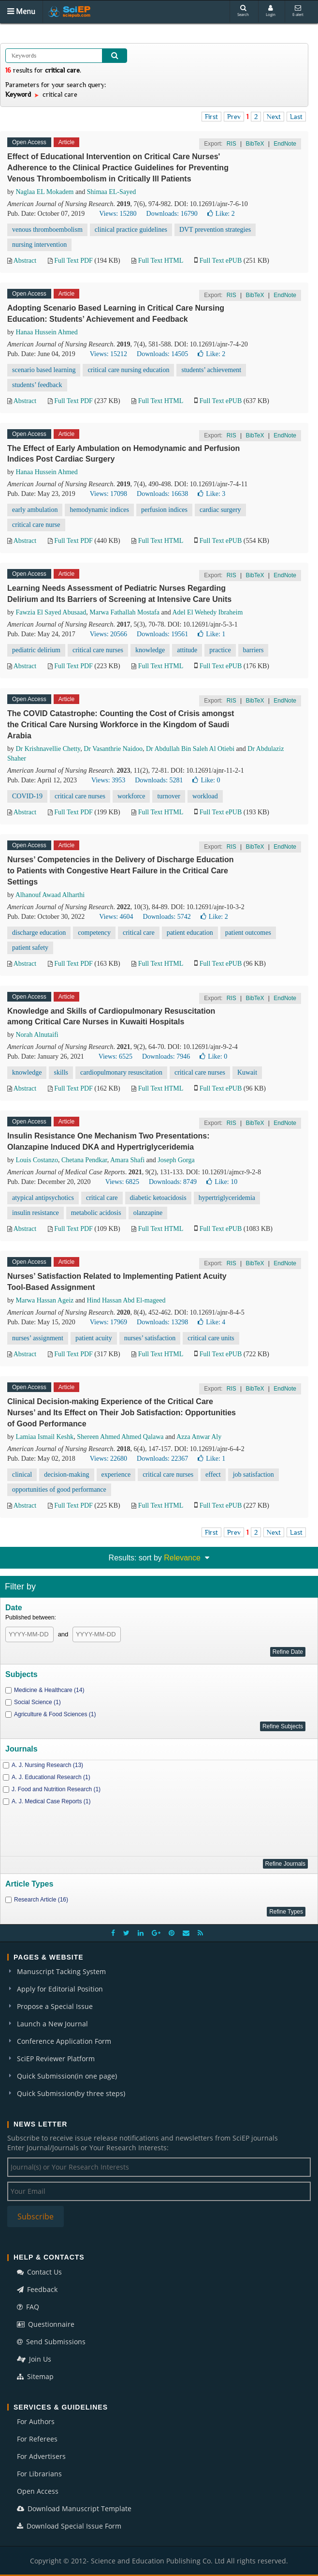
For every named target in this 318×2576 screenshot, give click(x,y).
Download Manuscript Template (74, 2508)
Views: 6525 (115, 1056)
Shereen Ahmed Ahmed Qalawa (120, 1436)
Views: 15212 (108, 354)
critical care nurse (36, 524)
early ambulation (35, 509)
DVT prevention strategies (215, 229)
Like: (221, 213)
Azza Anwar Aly (198, 1436)
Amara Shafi (127, 1160)
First (211, 116)
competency (94, 932)
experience (116, 1474)
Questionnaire (45, 2324)
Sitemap (35, 2376)
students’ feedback (37, 385)
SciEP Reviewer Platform (56, 2058)
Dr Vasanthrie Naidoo (113, 748)
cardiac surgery (220, 509)
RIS (231, 143)
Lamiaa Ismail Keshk (45, 1436)
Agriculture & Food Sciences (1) (55, 1714)
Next (274, 116)
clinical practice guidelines (131, 229)
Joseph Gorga (176, 1160)
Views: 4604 (116, 916)
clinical (22, 1474)
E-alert (298, 11)
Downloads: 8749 (173, 1181)
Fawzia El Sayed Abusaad (51, 612)
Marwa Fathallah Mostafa (124, 612)
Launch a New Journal (52, 2023)
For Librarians (39, 2473)
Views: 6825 (122, 1181)
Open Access (37, 2491)
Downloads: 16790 (172, 213)
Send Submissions (51, 2341)
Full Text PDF (73, 260)
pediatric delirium (36, 650)
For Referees (37, 2438)
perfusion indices (164, 509)
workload (205, 796)
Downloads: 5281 (159, 780)
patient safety (30, 947)
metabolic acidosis (96, 1212)
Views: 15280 (117, 213)
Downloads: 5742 (167, 916)
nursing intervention (39, 244)
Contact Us (39, 2271)
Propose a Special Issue (55, 2006)
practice (220, 650)
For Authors (36, 2421)
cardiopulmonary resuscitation (121, 1072)
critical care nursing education (128, 370)
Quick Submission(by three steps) (71, 2093)
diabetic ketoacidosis (158, 1197)
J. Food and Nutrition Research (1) (56, 1789)
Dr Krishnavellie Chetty (48, 748)
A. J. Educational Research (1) (51, 1777)
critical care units (211, 1338)
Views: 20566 (108, 634)
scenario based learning (43, 370)
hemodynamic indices (99, 509)
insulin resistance (35, 1212)
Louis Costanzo (37, 1160)
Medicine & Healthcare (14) (49, 1690)
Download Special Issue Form (69, 2526)
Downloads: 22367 (162, 1458)
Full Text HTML (160, 260)
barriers (253, 650)
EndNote (285, 143)
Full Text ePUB (221, 260)
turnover (168, 796)
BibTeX (255, 143)
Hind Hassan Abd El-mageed (126, 1300)
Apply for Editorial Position (60, 1988)
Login (270, 11)
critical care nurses (97, 650)
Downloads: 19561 (162, 634)
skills (61, 1072)
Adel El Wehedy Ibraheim (207, 612)
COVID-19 (27, 796)
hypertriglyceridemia (227, 1197)
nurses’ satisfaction (150, 1338)
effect (213, 1474)
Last (296, 116)
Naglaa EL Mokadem (45, 191)
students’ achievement (211, 370)
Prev (234, 116)
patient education (190, 932)
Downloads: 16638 (162, 493)
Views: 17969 (108, 1322)
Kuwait (247, 1072)
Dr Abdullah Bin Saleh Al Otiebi (190, 748)
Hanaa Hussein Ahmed (47, 332)
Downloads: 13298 (162, 1322)
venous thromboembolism (47, 229)
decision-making (66, 1474)
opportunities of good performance (59, 1489)
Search (243, 11)
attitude (187, 650)
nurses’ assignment (37, 1338)
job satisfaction (253, 1474)
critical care (139, 932)
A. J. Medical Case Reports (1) (51, 1801)
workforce (131, 796)
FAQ (28, 2306)
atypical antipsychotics (43, 1197)
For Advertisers (41, 2456)
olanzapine (148, 1212)
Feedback (37, 2289)
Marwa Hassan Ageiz (45, 1300)
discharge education (39, 932)
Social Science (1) (37, 1702)
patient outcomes (248, 932)
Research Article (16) (41, 1899)
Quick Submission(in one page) (67, 2076)
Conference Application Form (64, 2041)
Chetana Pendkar (84, 1160)
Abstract (25, 260)
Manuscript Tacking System (61, 1971)
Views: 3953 (108, 780)
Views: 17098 (108, 493)
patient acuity (93, 1338)
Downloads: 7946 (166, 1056)
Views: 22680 (108, 1458)
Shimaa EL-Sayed (111, 191)
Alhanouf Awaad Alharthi (50, 895)
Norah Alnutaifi (37, 1034)
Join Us (34, 2359)
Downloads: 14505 (162, 354)
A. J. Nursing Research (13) (47, 1765)
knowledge (150, 650)
